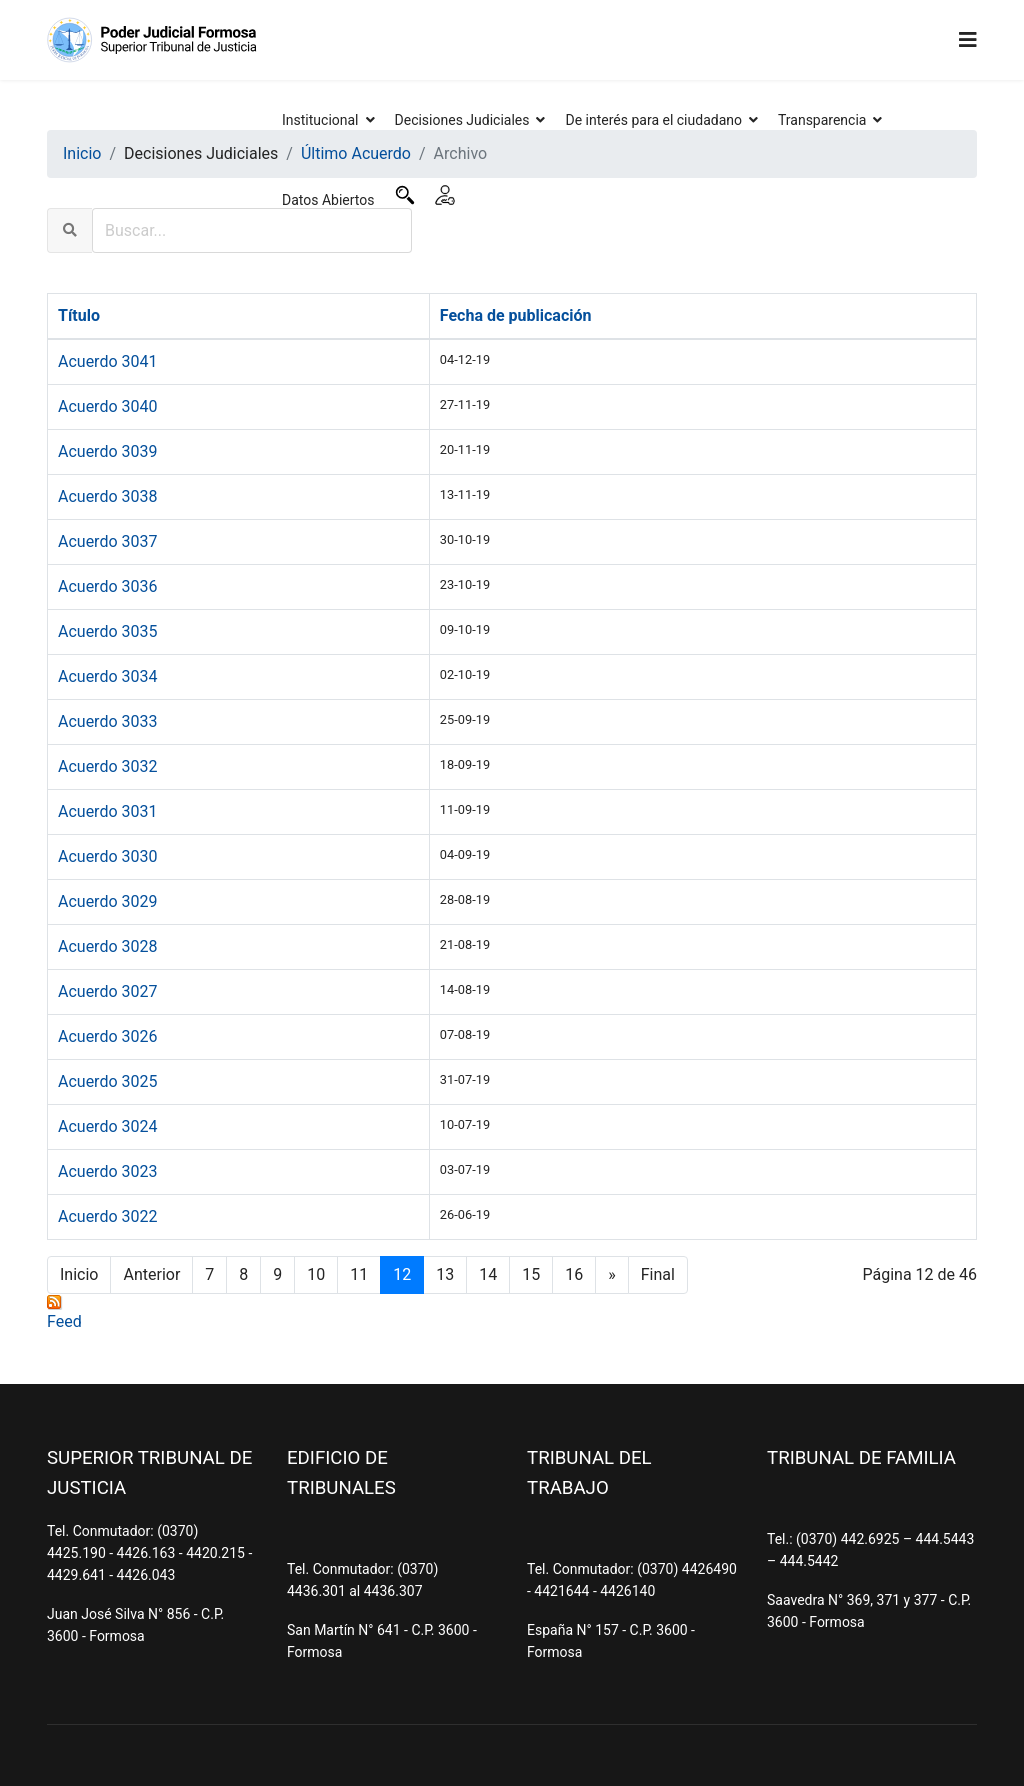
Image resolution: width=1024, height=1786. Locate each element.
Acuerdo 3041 (107, 361)
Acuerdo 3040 (107, 406)
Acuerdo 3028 (107, 946)
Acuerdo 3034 (107, 676)
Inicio (79, 1274)
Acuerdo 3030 (107, 856)
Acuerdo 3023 (107, 1171)
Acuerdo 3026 (107, 1036)
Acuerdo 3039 (107, 451)
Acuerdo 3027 (107, 991)
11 (359, 1274)
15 (531, 1274)
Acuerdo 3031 (107, 811)
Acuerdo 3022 (107, 1216)
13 (445, 1274)
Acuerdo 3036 (107, 586)
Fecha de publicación (516, 315)
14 (488, 1274)
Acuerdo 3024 (107, 1126)
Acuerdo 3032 (107, 766)
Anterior (151, 1274)
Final (658, 1274)
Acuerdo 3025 (107, 1081)
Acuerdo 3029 (107, 901)
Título (79, 315)
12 (402, 1274)
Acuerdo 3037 (107, 541)
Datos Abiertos (328, 200)
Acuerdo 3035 (107, 631)
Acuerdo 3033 (107, 721)
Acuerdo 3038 (107, 496)
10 (316, 1274)
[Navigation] (968, 40)
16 (574, 1274)
